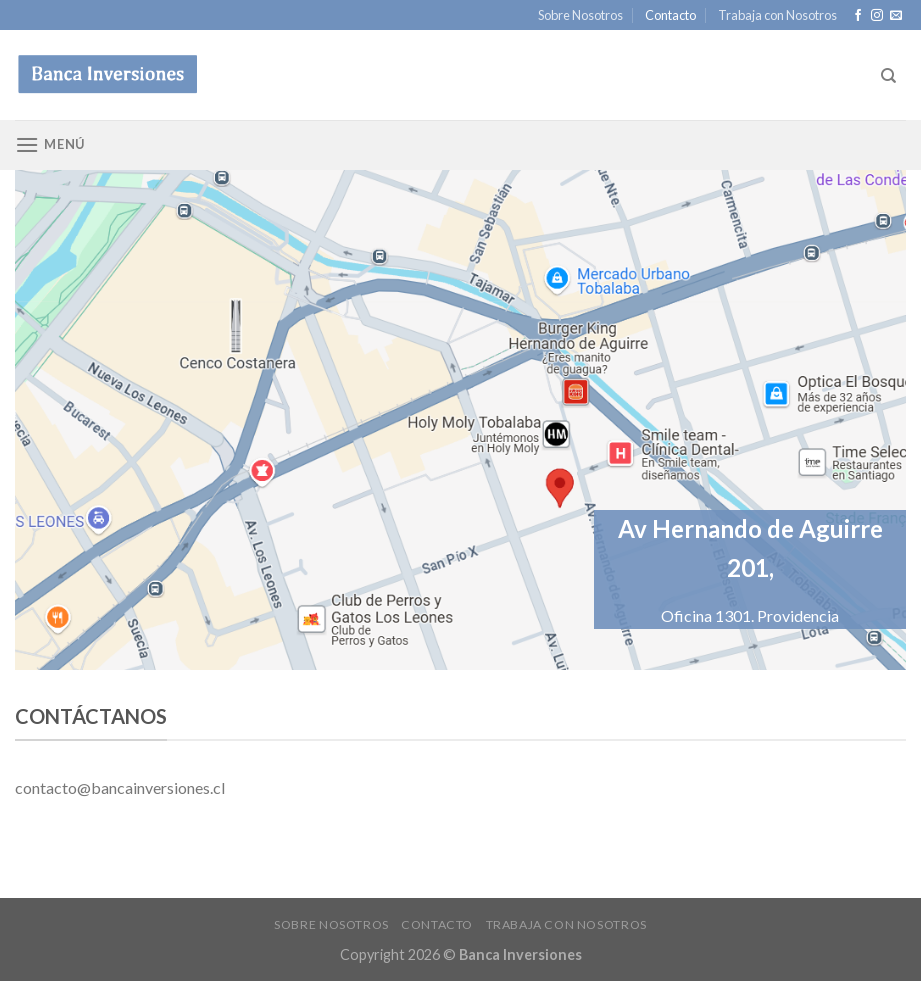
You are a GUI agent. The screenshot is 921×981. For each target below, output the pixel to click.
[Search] (888, 76)
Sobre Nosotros (580, 15)
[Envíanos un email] (896, 16)
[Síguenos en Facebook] (858, 16)
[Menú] (50, 144)
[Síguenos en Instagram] (877, 16)
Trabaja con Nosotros (777, 15)
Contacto (670, 15)
